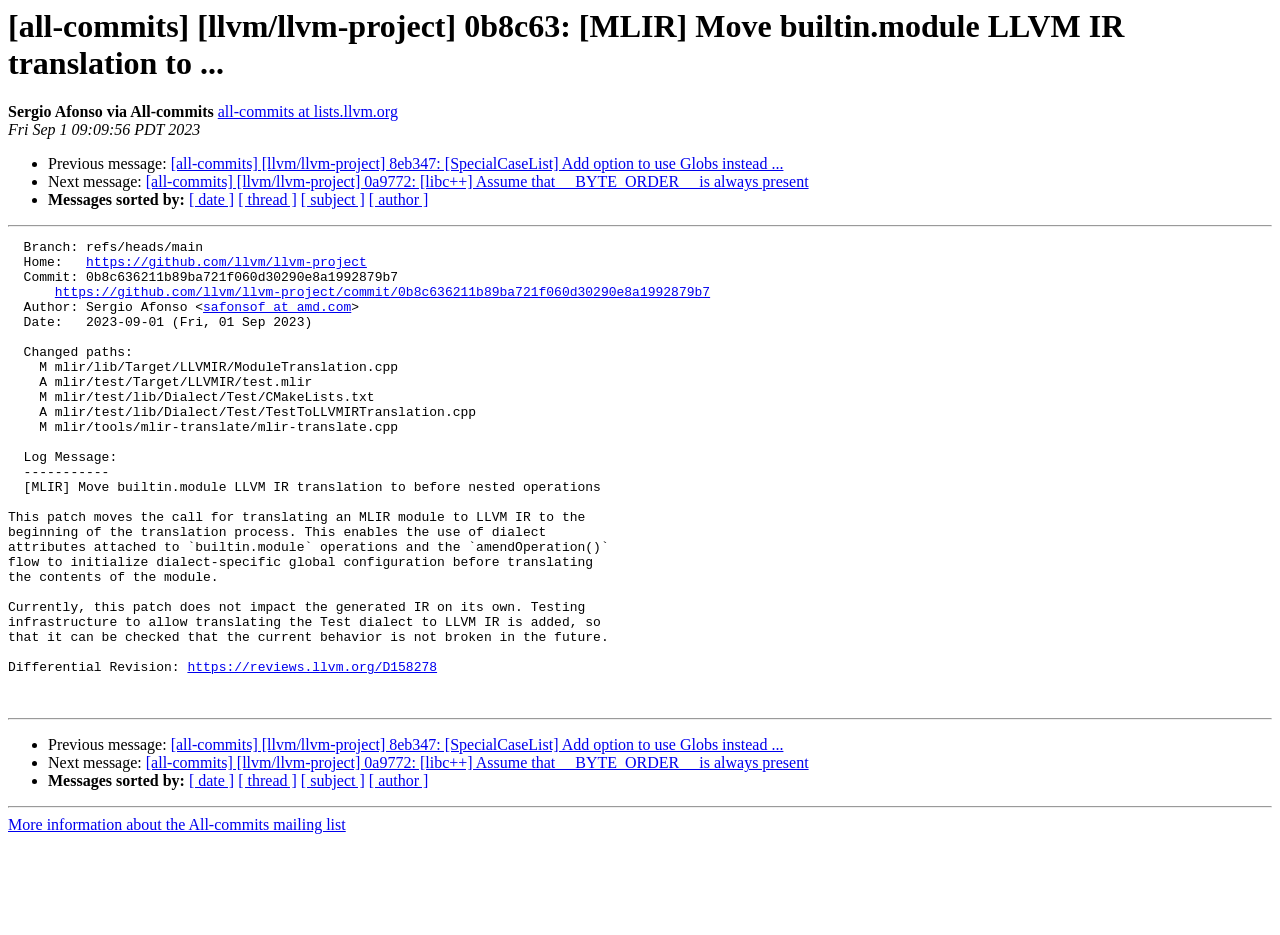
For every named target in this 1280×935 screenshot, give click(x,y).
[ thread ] (267, 199)
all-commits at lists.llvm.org (308, 111)
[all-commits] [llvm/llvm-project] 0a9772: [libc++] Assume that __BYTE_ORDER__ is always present (477, 181)
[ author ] (399, 199)
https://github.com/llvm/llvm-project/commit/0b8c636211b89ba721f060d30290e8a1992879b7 (382, 303)
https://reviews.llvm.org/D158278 (312, 753)
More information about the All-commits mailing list (177, 917)
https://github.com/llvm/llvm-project (226, 267)
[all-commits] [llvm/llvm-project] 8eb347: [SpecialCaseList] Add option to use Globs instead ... (477, 163)
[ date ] (211, 199)
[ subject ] (333, 199)
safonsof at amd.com (277, 321)
